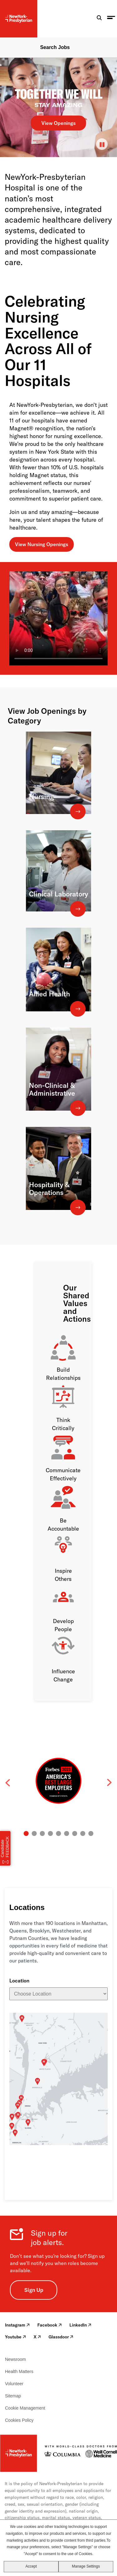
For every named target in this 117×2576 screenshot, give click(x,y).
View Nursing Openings (41, 544)
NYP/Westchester (85, 2112)
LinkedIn (80, 2325)
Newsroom (15, 2359)
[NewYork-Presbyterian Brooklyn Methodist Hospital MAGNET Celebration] (58, 618)
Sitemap (13, 2395)
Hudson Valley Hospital (62, 2020)
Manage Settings (86, 2566)
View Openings (58, 123)
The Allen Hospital (61, 2137)
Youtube (15, 2337)
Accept (31, 2566)
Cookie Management (25, 2408)
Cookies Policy (19, 2420)
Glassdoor (61, 2337)
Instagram (17, 2325)
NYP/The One (97, 2084)
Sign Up (33, 2290)
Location (19, 1980)
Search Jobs (55, 47)
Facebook (49, 2325)
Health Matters (19, 2371)
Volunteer (14, 2383)
